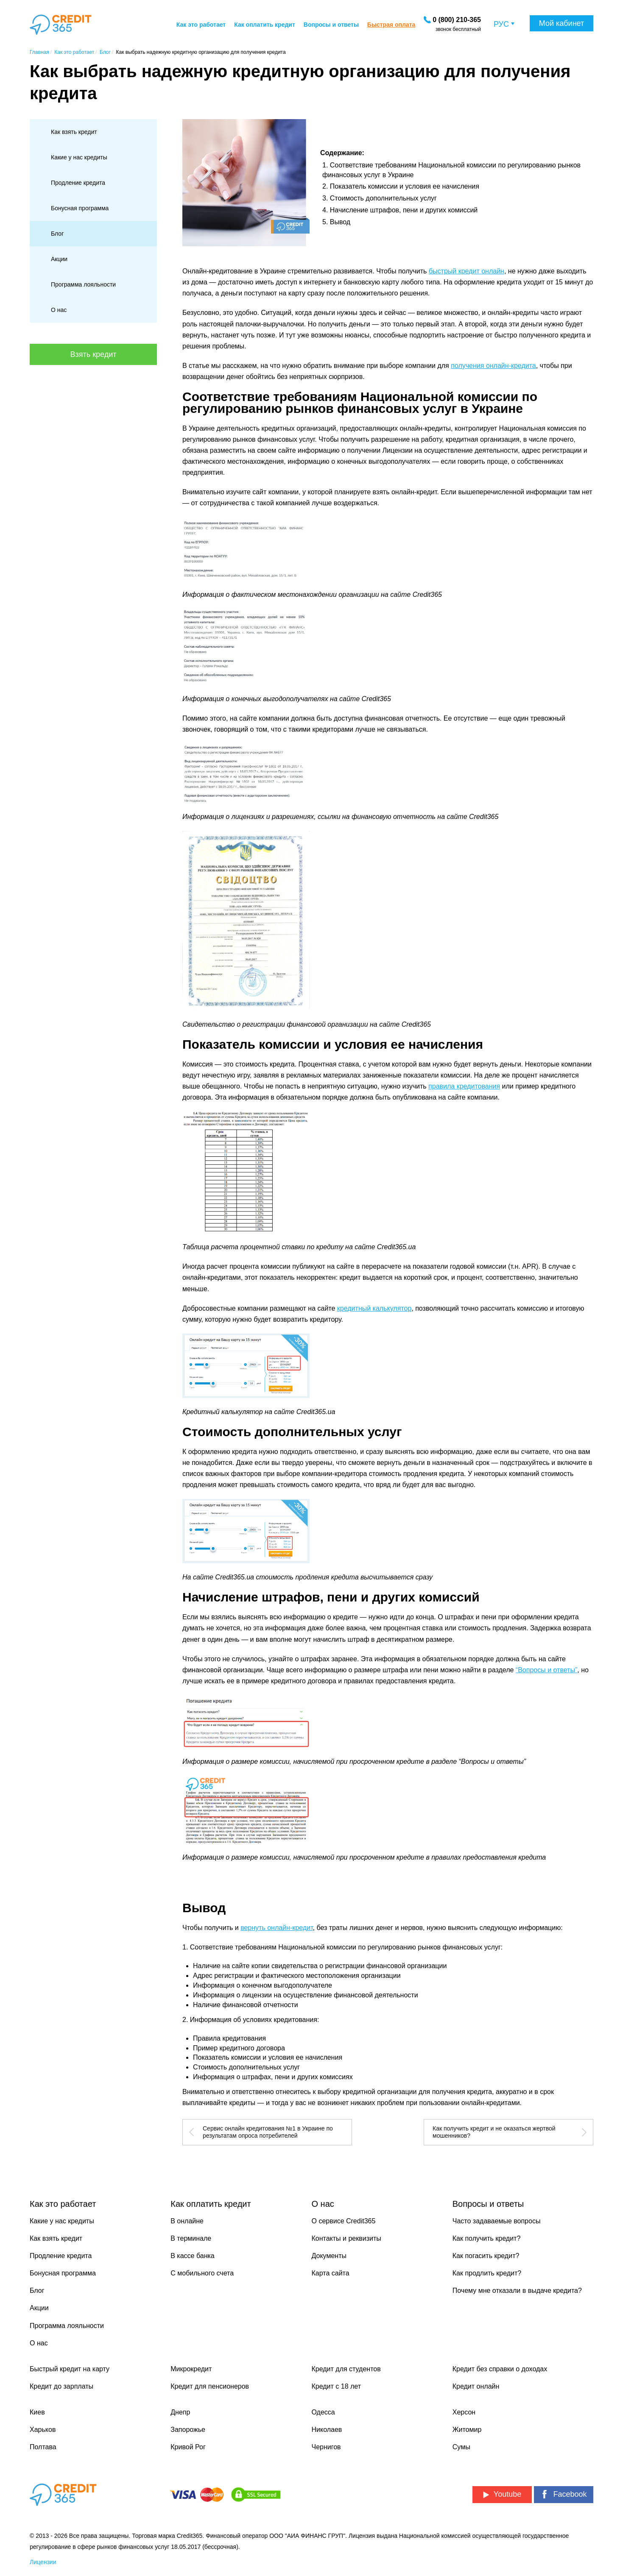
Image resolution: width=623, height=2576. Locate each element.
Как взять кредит (74, 131)
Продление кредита (78, 182)
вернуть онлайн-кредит (276, 1927)
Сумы (461, 2447)
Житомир (467, 2429)
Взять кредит (93, 354)
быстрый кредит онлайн (466, 271)
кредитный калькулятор (374, 1308)
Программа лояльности (83, 284)
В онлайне (187, 2221)
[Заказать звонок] (457, 19)
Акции (59, 259)
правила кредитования (464, 1086)
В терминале (190, 2238)
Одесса (323, 2412)
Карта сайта (330, 2273)
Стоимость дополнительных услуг (383, 198)
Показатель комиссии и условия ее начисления (404, 186)
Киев (37, 2412)
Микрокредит (191, 2369)
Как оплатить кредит (264, 24)
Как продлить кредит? (487, 2273)
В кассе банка (192, 2255)
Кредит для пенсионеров (209, 2386)
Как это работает (201, 24)
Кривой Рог (187, 2447)
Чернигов (326, 2447)
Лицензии (43, 2562)
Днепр (180, 2412)
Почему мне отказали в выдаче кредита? (517, 2290)
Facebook (563, 2494)
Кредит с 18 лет (336, 2386)
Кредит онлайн (476, 2386)
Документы (329, 2255)
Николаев (327, 2429)
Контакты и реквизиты (346, 2238)
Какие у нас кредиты (79, 157)
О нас (59, 309)
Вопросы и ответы (331, 24)
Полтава (43, 2447)
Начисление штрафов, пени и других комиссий (404, 210)
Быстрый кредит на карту (69, 2369)
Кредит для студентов (346, 2369)
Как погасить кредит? (486, 2255)
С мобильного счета (202, 2273)
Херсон (464, 2412)
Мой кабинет (561, 23)
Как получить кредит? (487, 2238)
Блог (57, 233)
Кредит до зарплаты (61, 2386)
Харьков (43, 2429)
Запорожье (187, 2429)
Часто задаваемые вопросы (497, 2221)
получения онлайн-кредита (493, 365)
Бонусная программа (80, 208)
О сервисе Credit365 (344, 2221)
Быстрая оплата (391, 24)
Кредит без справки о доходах (500, 2369)
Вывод (340, 222)
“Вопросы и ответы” (546, 1670)
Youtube (502, 2494)
